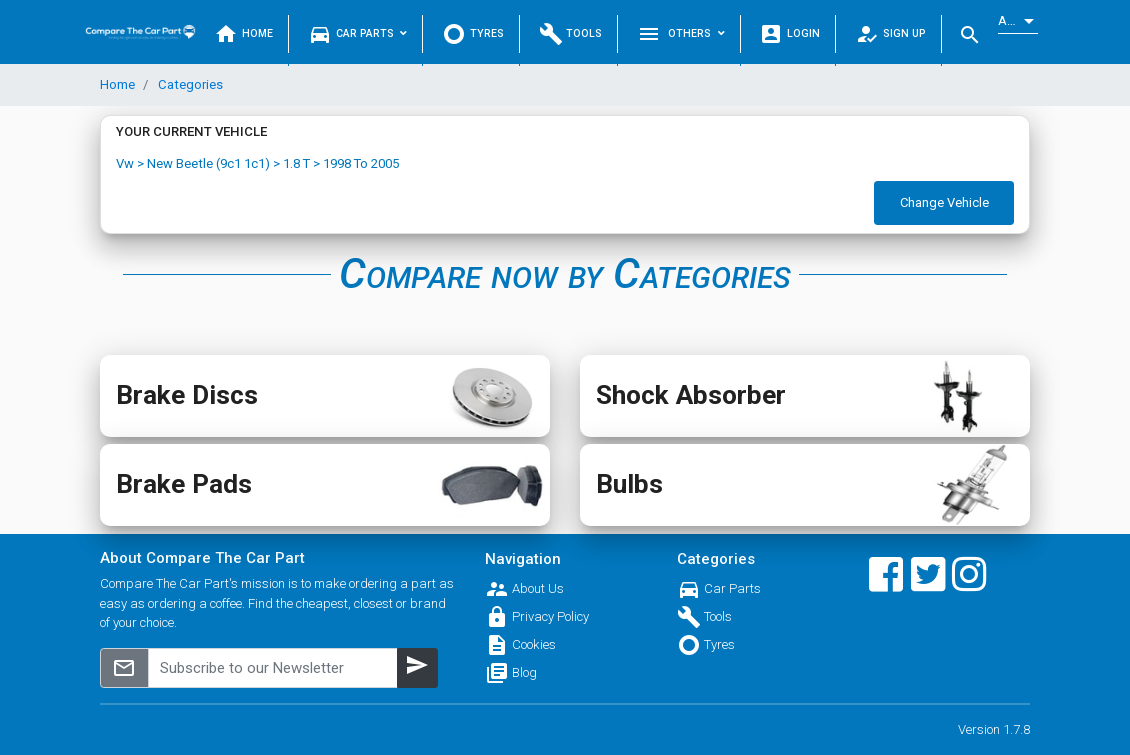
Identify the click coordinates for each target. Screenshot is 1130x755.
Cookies (534, 644)
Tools (571, 34)
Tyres (473, 34)
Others (681, 34)
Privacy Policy (550, 616)
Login (789, 34)
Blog (524, 672)
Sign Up (890, 34)
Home (243, 34)
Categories (189, 84)
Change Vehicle (944, 202)
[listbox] (1018, 21)
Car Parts (358, 34)
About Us (538, 588)
